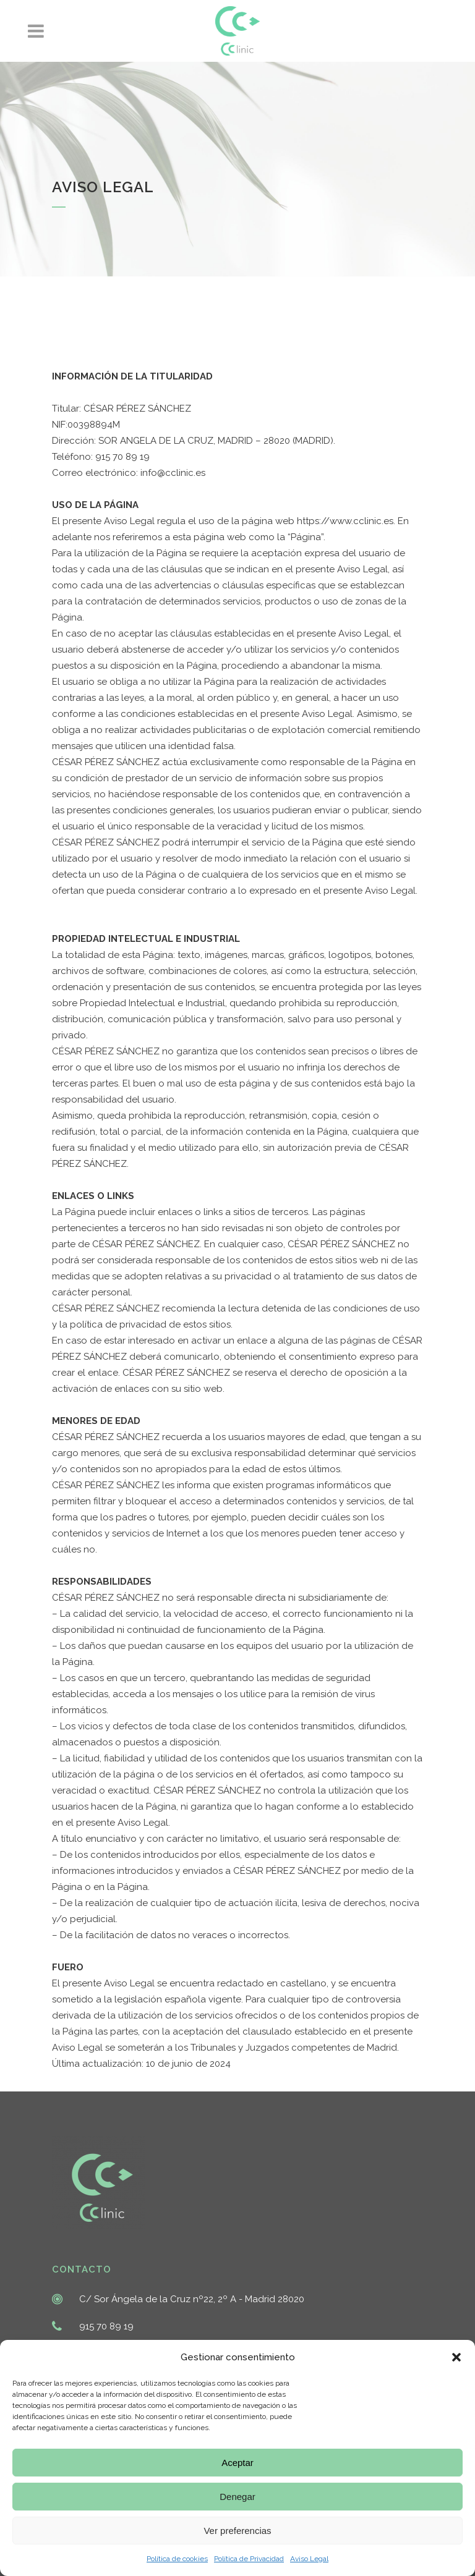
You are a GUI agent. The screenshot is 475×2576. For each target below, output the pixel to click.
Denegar (237, 2496)
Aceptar (237, 2462)
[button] (456, 2357)
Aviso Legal (309, 2558)
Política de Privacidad (249, 2558)
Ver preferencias (237, 2530)
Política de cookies (177, 2558)
